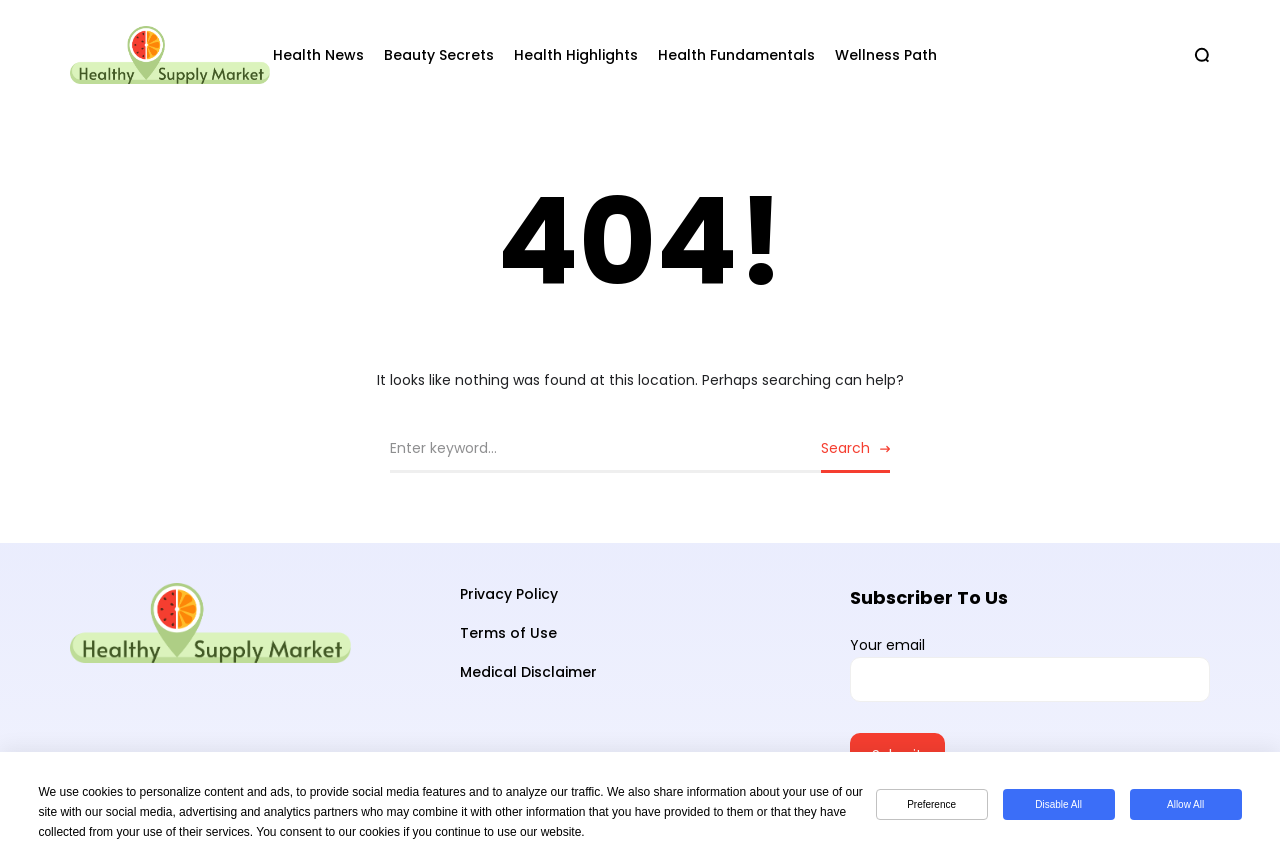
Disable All (1058, 804)
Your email (1030, 669)
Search (845, 448)
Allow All (1185, 804)
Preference (931, 804)
